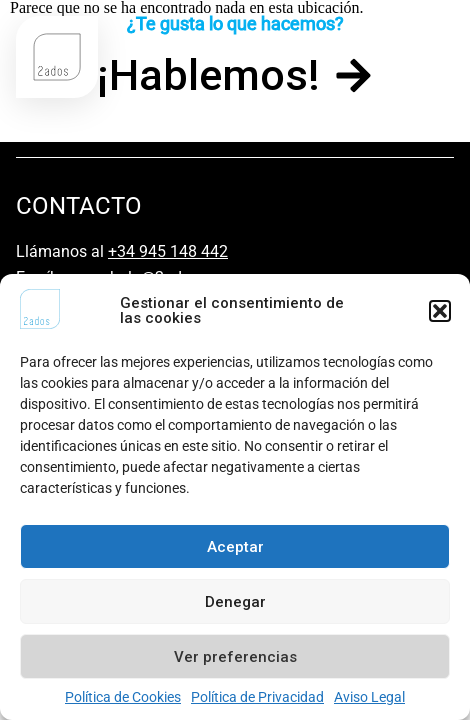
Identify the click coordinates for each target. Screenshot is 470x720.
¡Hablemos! (208, 75)
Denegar (235, 602)
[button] (440, 311)
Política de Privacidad (257, 697)
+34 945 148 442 (168, 251)
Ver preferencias (235, 657)
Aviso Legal (369, 697)
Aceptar (235, 547)
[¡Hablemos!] (353, 75)
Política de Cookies (123, 697)
